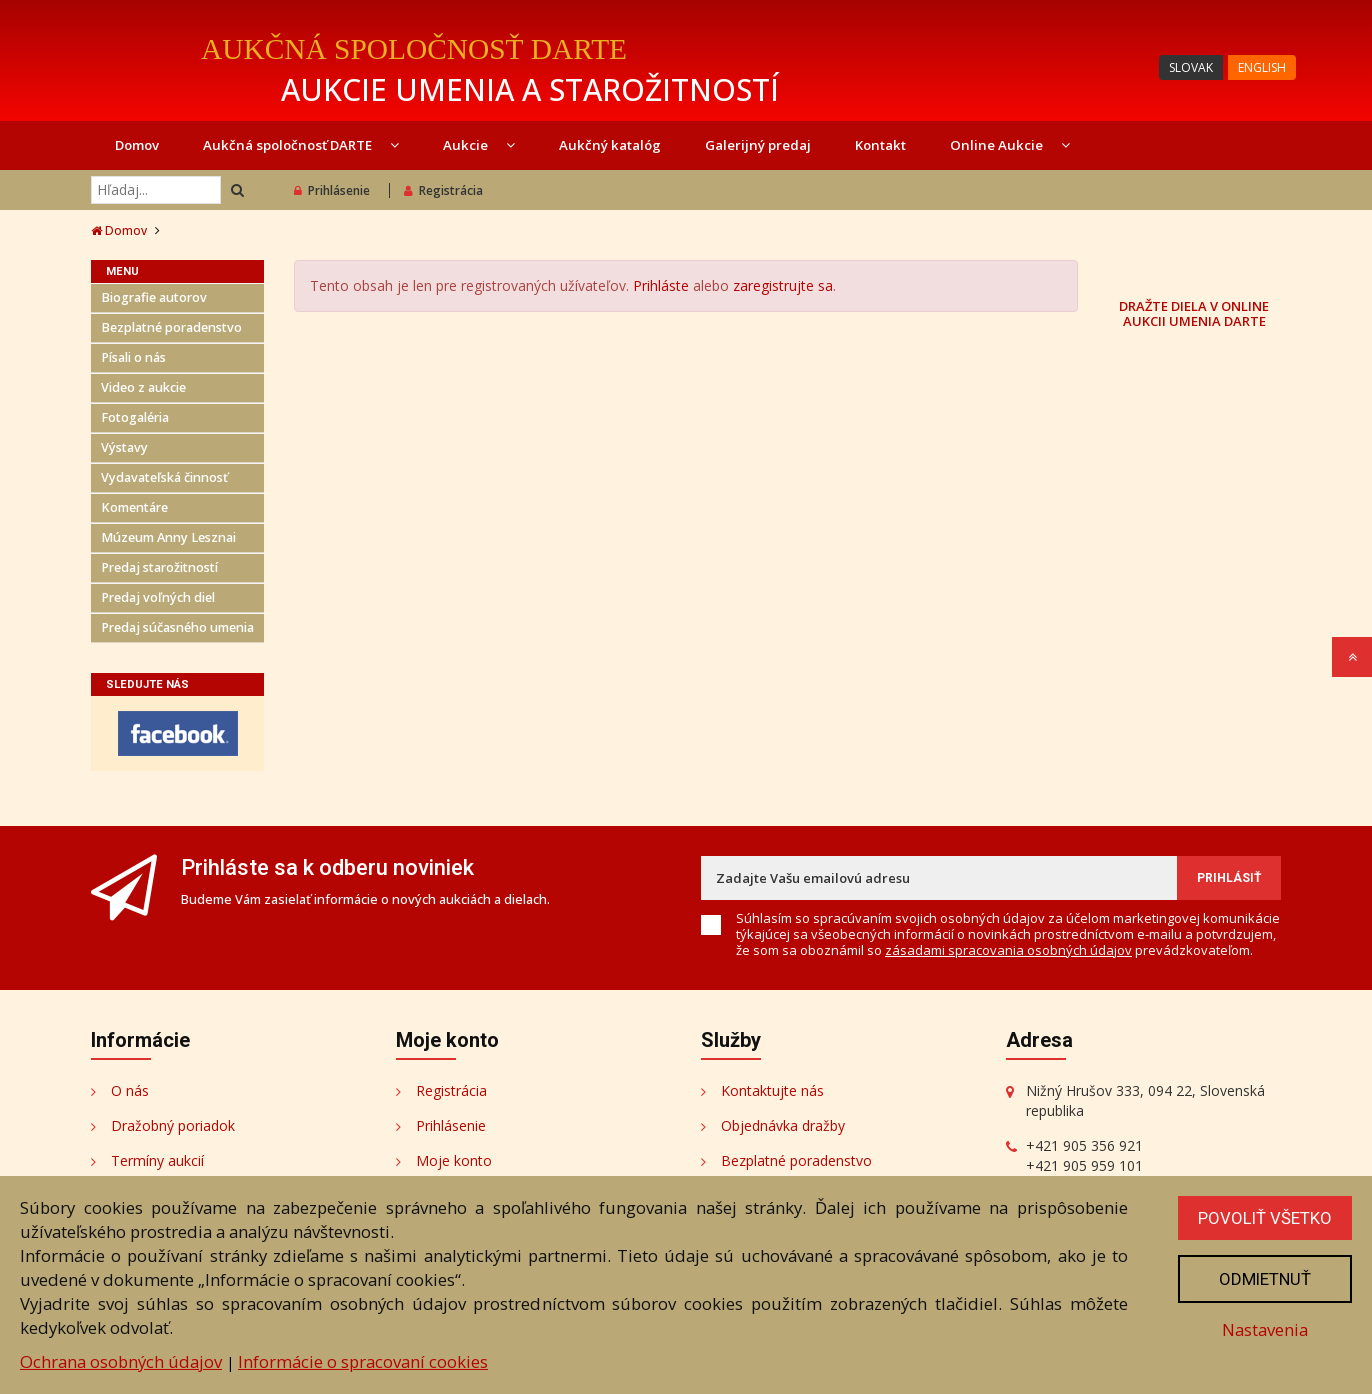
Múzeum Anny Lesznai (168, 537)
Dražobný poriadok (173, 1125)
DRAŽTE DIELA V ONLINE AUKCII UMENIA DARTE (1194, 313)
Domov (137, 145)
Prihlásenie (332, 190)
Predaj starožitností (159, 567)
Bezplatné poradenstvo (171, 327)
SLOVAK (1191, 67)
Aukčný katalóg (610, 145)
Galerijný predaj (758, 145)
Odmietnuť (1265, 1279)
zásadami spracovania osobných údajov (1008, 950)
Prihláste (661, 285)
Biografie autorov (154, 297)
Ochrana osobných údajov (121, 1361)
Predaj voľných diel (158, 597)
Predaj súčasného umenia (177, 627)
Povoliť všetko (1265, 1218)
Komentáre (134, 507)
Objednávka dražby (783, 1125)
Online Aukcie (1010, 145)
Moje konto (454, 1160)
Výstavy (124, 447)
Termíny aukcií (157, 1160)
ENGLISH (1262, 67)
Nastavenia (1265, 1329)
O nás (130, 1090)
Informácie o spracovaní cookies (363, 1361)
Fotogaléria (135, 417)
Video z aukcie (143, 387)
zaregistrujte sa (783, 285)
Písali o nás (133, 357)
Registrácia (443, 190)
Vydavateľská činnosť (164, 477)
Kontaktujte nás (772, 1090)
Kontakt (880, 145)
